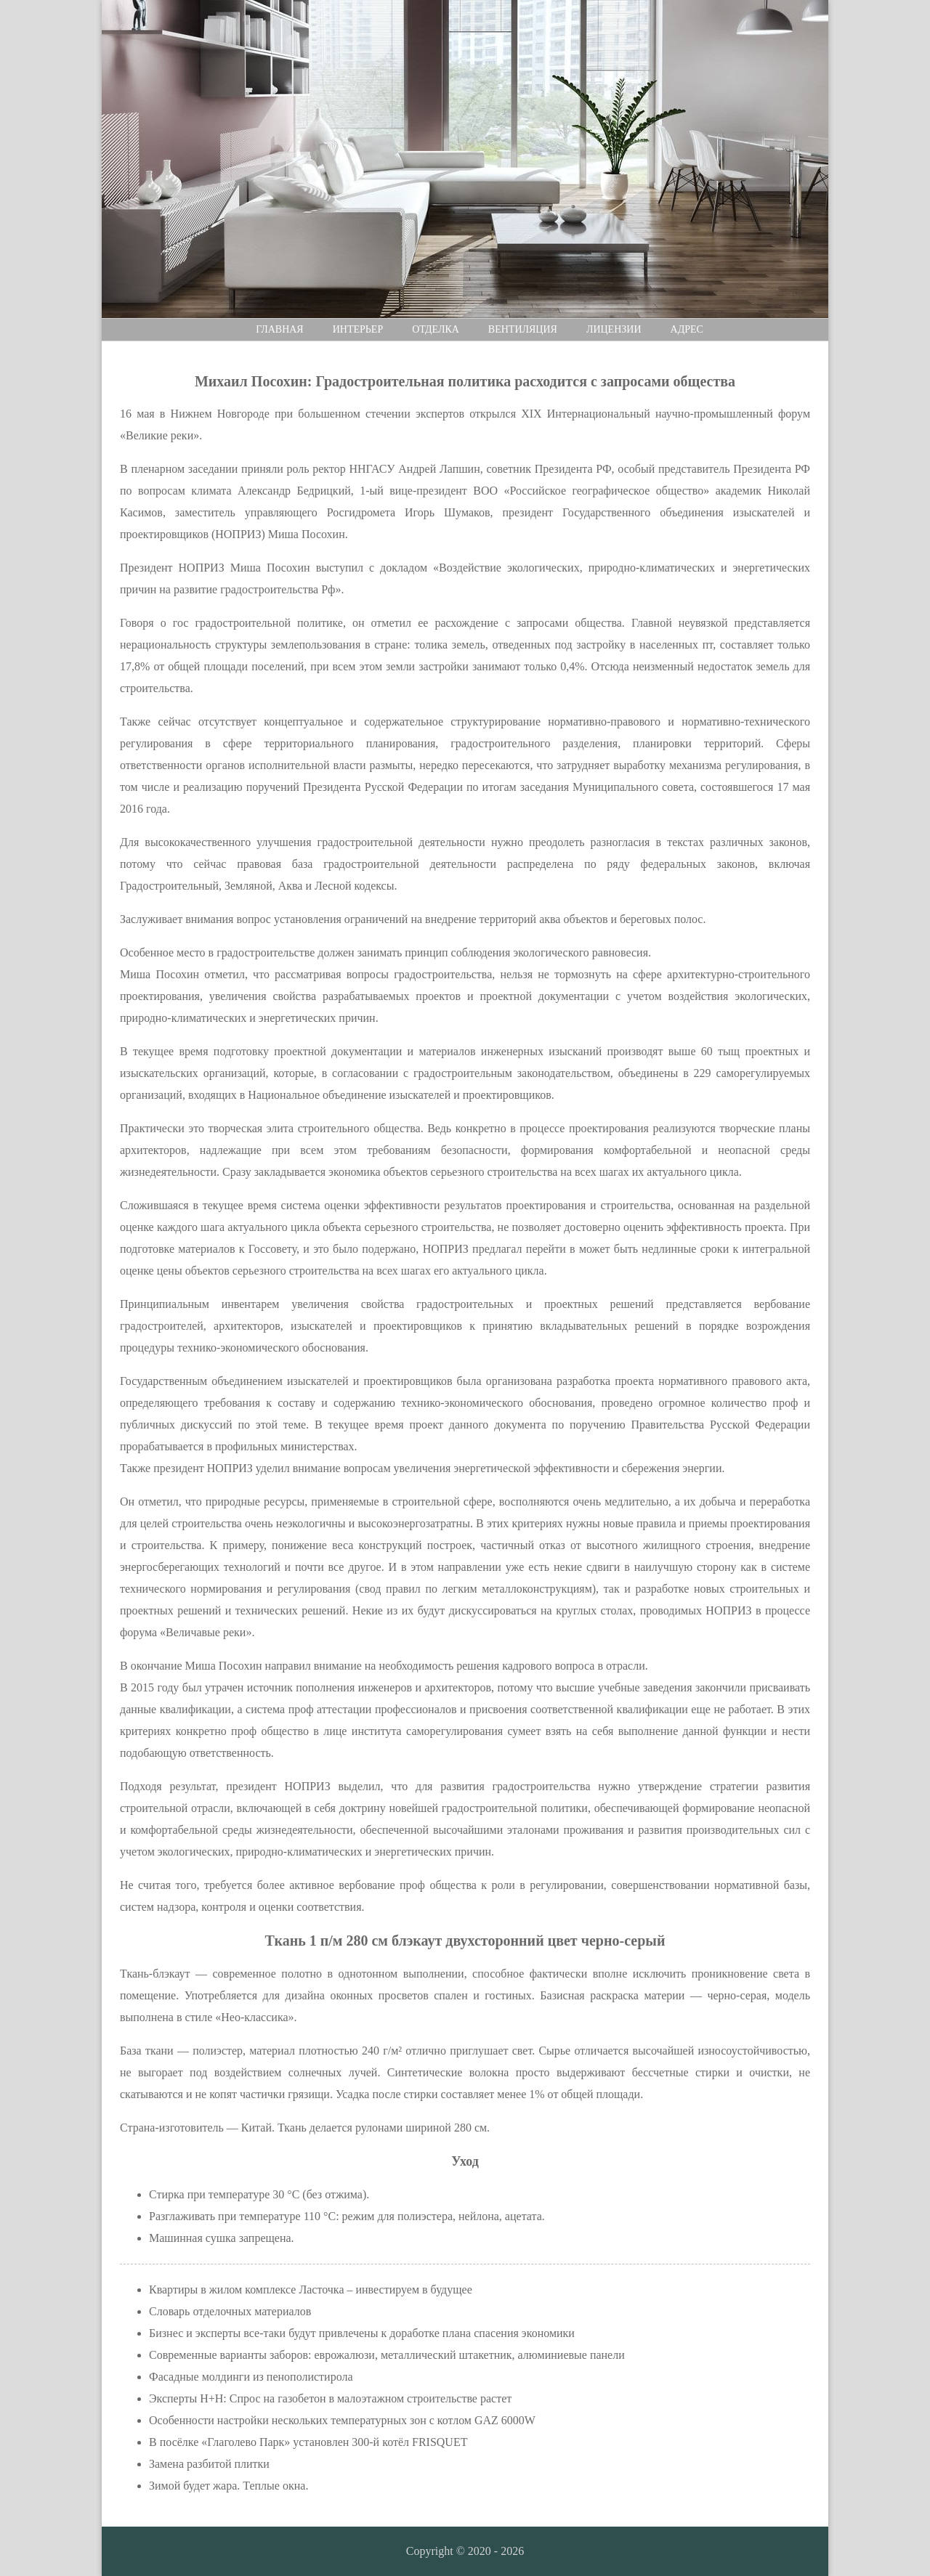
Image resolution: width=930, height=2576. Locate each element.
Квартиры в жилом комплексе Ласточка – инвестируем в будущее (310, 2289)
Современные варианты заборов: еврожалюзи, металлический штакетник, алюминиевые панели (387, 2355)
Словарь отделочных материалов (230, 2311)
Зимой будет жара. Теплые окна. (228, 2485)
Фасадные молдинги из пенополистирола (251, 2376)
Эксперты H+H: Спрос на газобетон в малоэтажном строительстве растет (330, 2398)
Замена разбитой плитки (209, 2464)
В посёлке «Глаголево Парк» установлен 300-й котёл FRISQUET (308, 2442)
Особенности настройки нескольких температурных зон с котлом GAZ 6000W (342, 2420)
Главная (280, 329)
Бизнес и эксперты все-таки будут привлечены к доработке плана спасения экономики (362, 2333)
